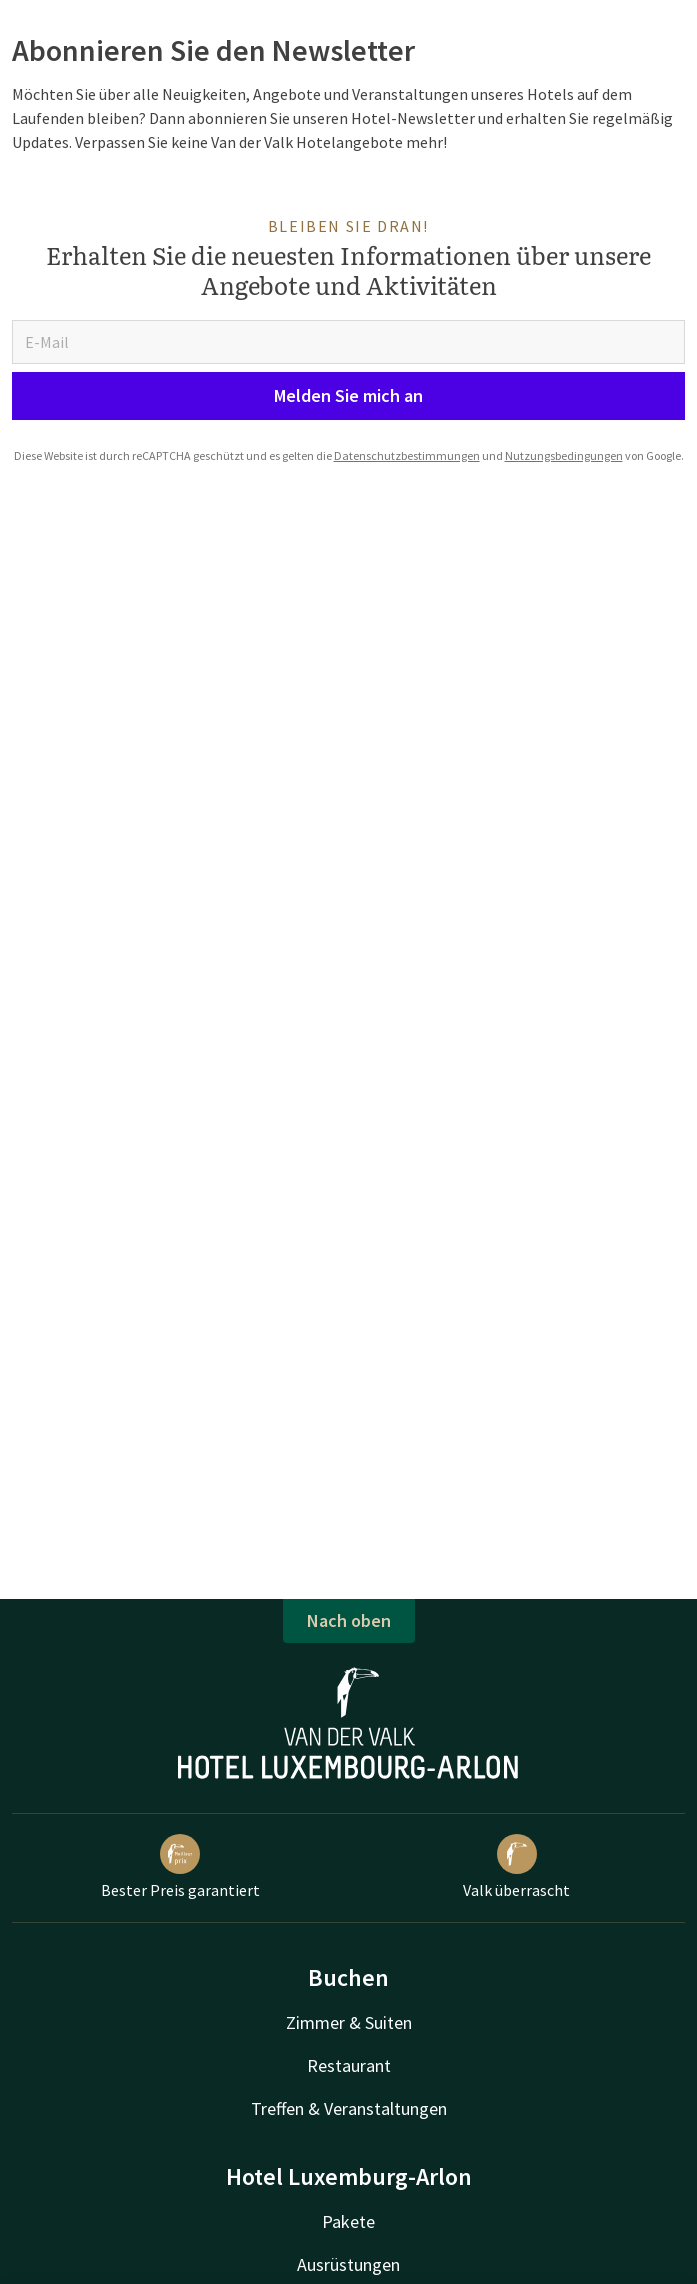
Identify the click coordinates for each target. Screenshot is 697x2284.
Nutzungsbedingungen (564, 455)
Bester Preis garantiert (180, 1867)
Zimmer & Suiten (349, 2022)
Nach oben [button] (349, 1620)
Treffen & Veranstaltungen (349, 2108)
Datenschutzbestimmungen (407, 455)
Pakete (348, 2221)
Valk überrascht (516, 1867)
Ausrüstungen (348, 2264)
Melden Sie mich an (348, 395)
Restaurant (349, 2065)
